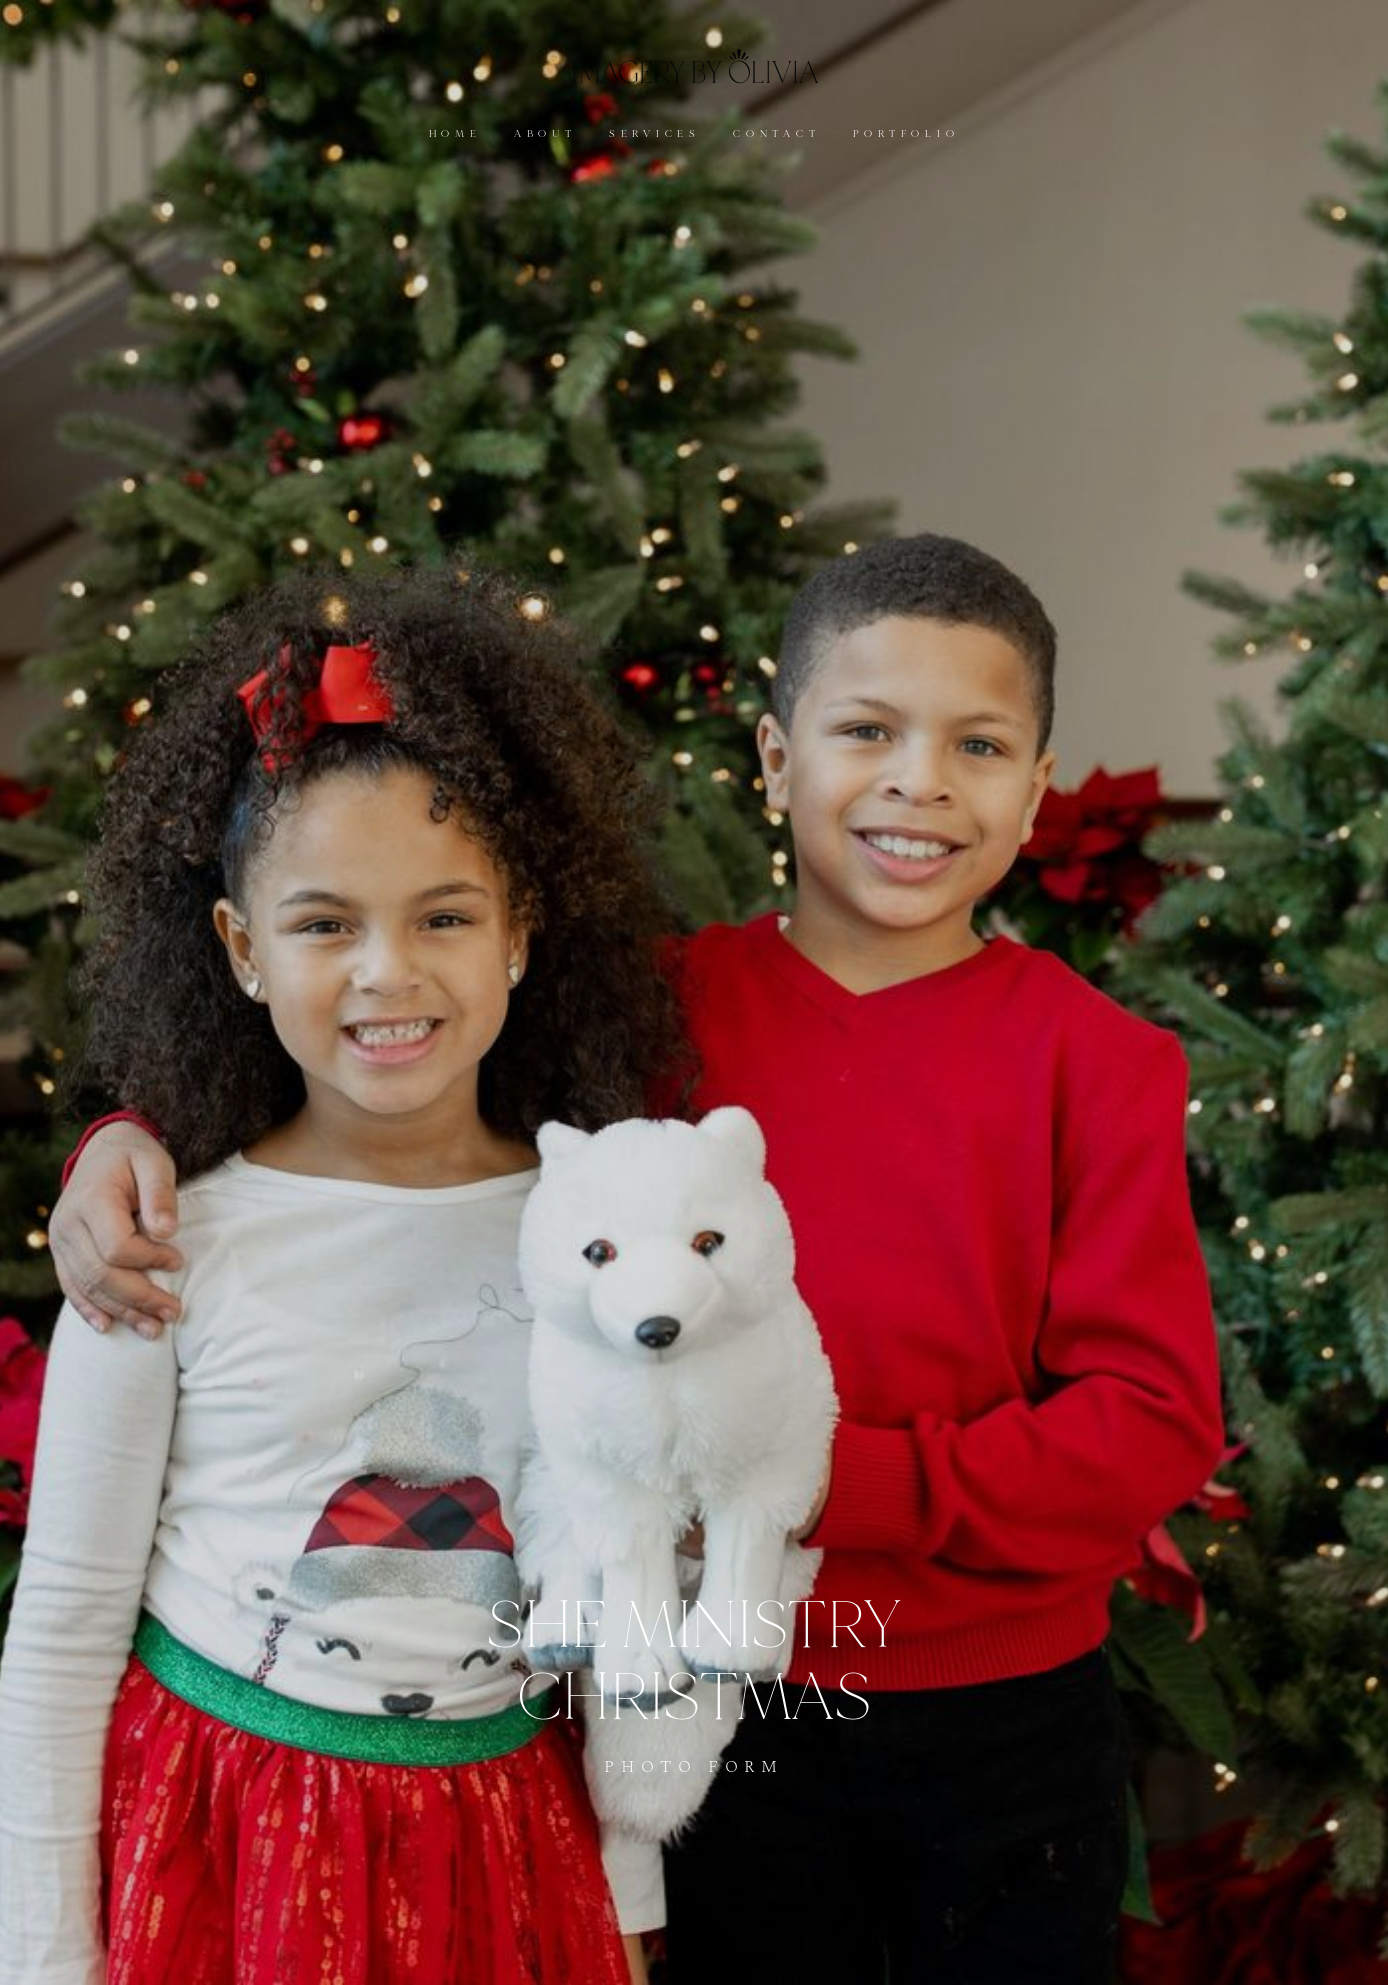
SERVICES (655, 134)
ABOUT (545, 134)
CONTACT (776, 134)
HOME (455, 134)
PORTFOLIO (906, 134)
